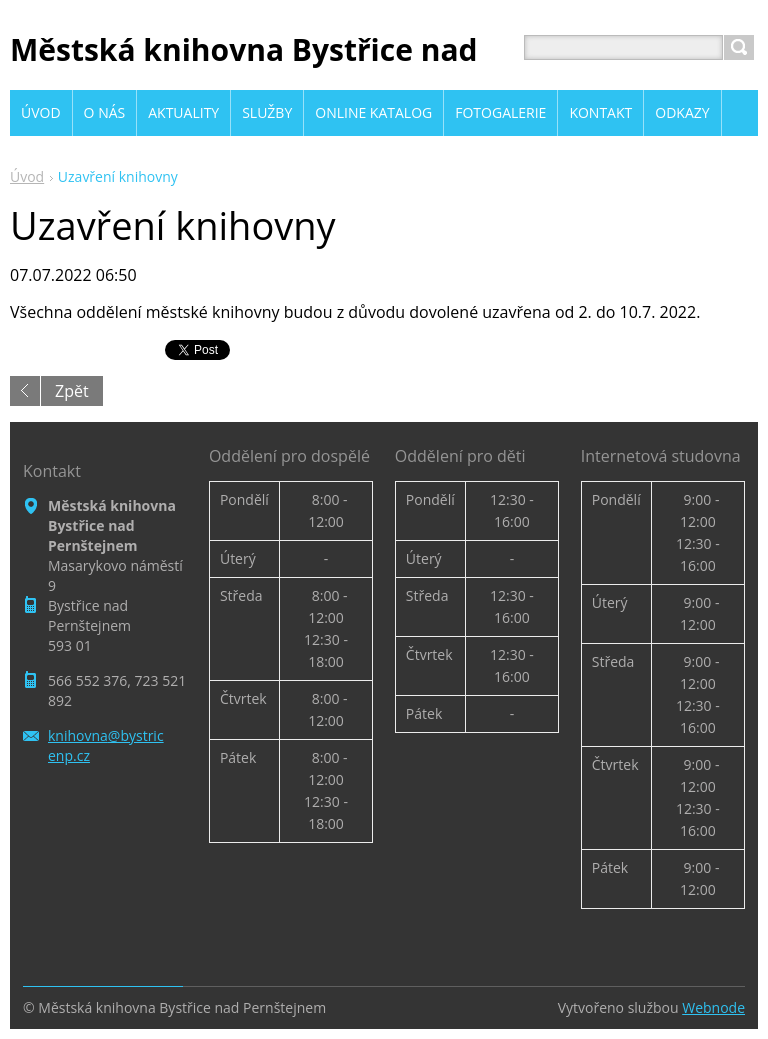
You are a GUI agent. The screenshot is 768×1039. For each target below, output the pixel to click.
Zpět (72, 391)
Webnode (713, 1007)
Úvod (27, 176)
